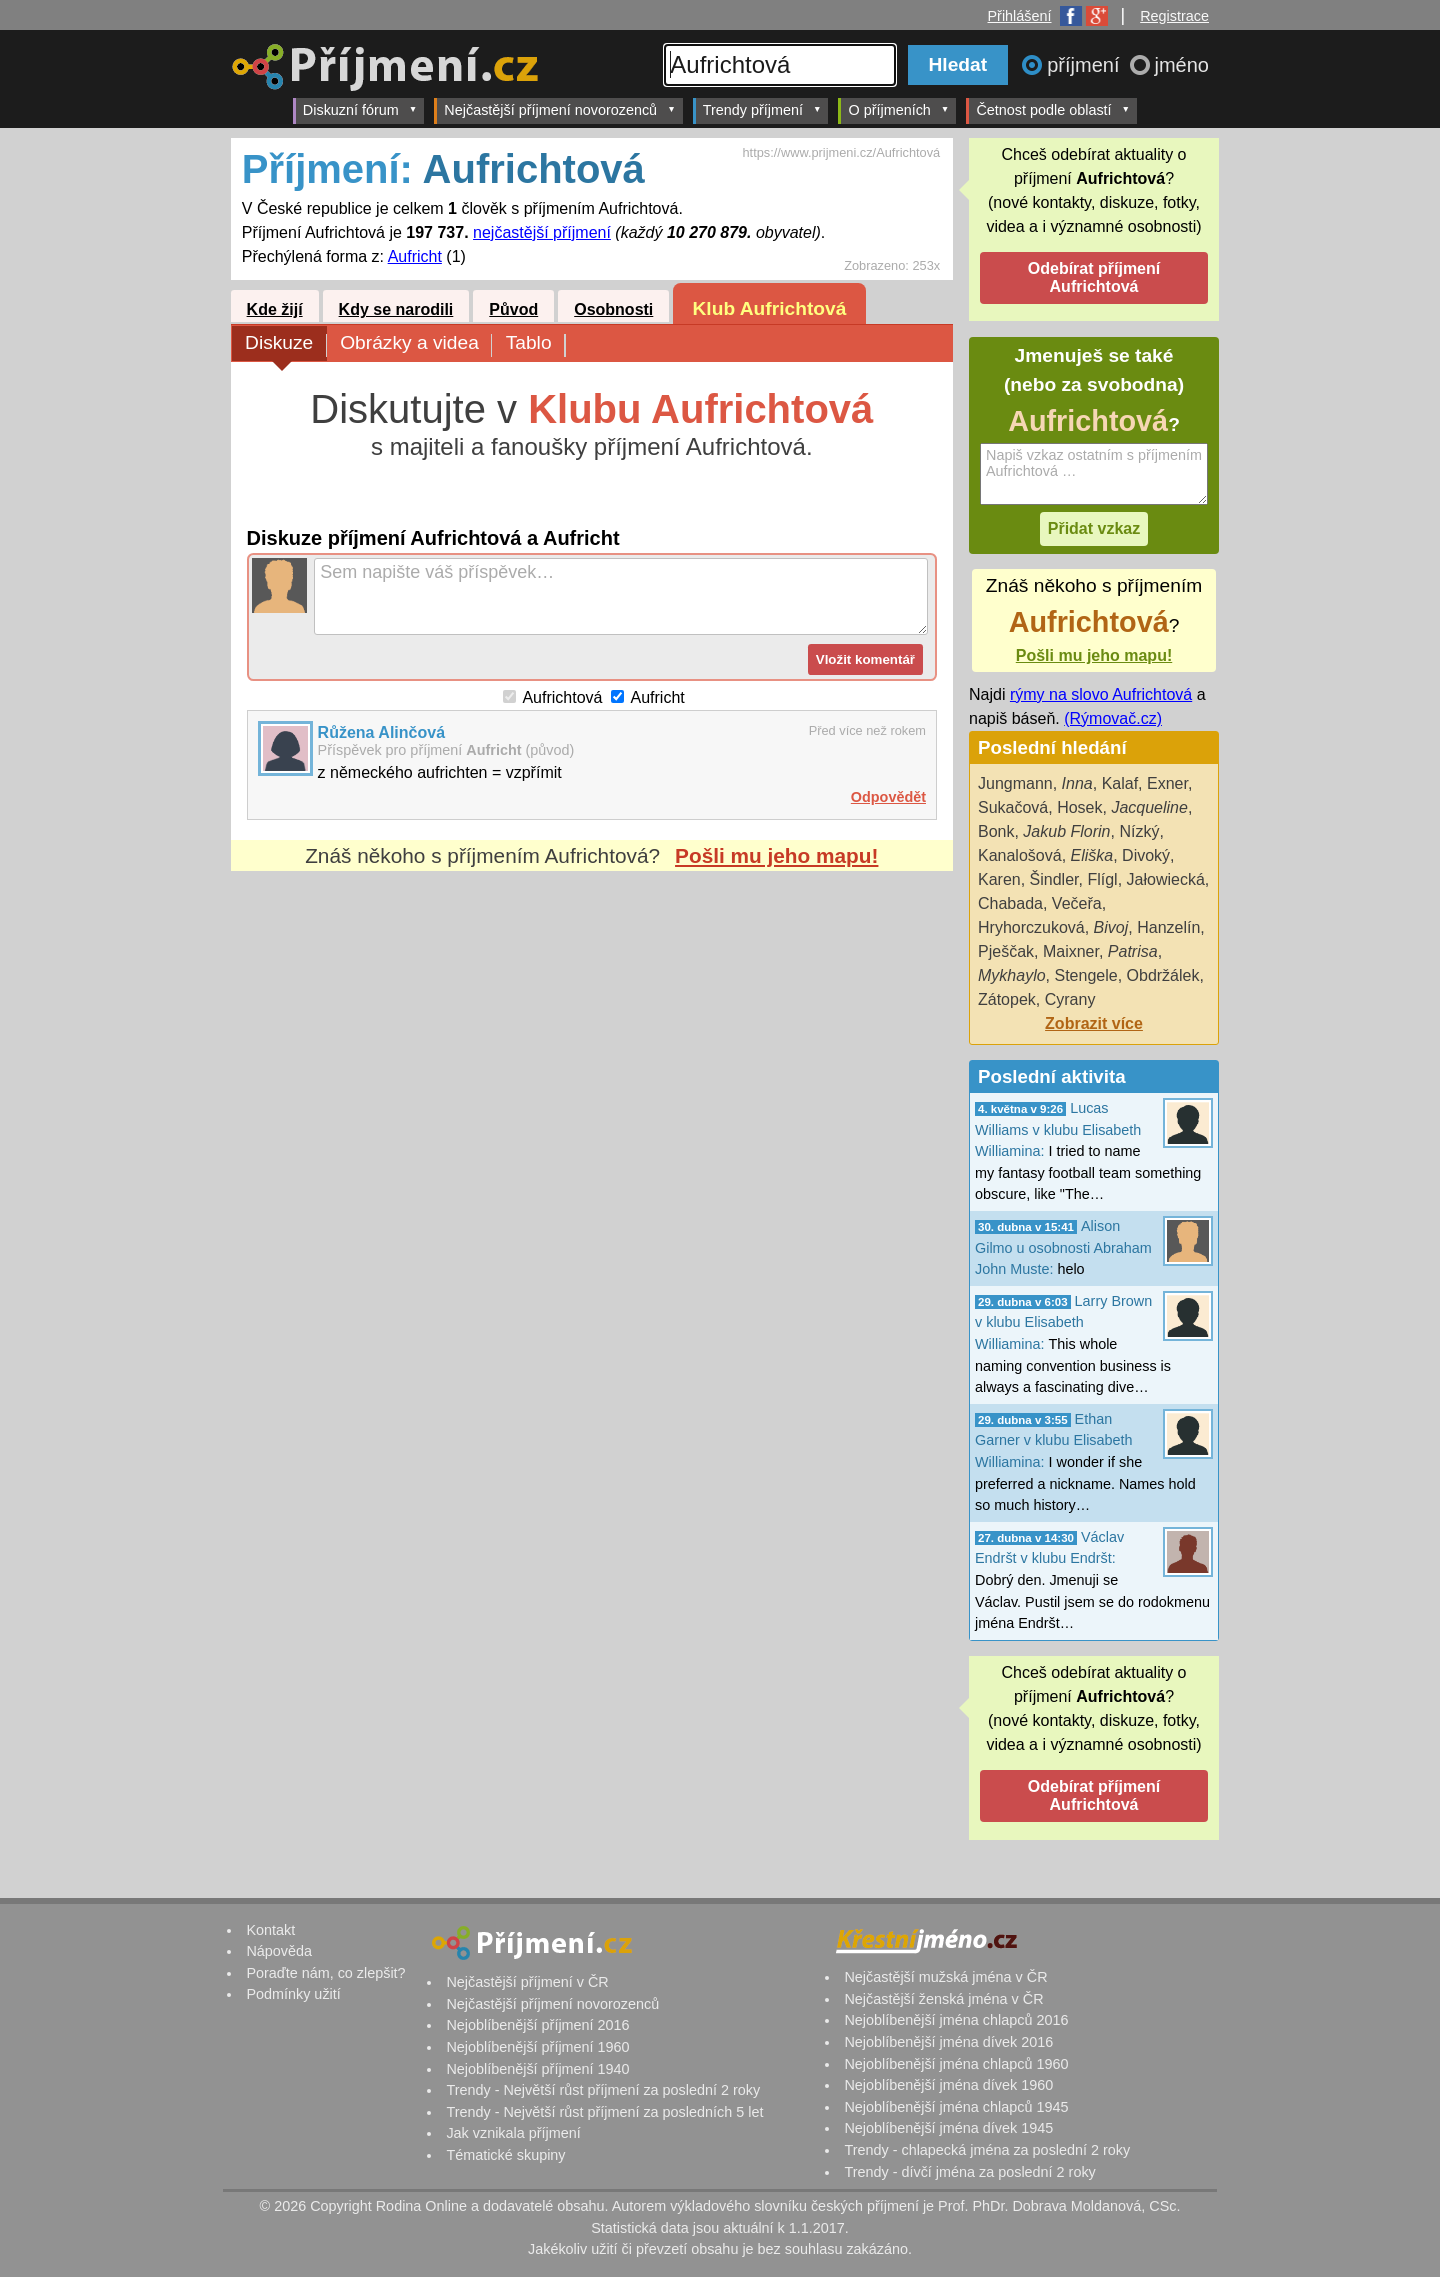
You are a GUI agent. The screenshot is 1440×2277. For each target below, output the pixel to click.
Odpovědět (888, 797)
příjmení (1086, 65)
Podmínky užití (293, 1994)
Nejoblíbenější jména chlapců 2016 (956, 2020)
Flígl (1102, 879)
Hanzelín (1168, 927)
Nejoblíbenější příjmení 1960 (537, 2047)
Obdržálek (1163, 975)
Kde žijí (275, 309)
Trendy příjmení (762, 109)
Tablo (535, 344)
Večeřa (1077, 903)
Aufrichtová (562, 697)
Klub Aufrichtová (770, 308)
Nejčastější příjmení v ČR (527, 1982)
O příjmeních (898, 109)
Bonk (996, 831)
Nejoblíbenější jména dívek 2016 (948, 2042)
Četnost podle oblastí (1053, 109)
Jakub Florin (1066, 831)
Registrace (1174, 16)
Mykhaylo (1012, 975)
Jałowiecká (1166, 879)
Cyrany (1070, 999)
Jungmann (1015, 783)
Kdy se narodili (396, 309)
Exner (1167, 783)
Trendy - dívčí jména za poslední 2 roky (969, 2172)
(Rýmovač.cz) (1113, 718)
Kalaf (1120, 783)
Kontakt (270, 1930)
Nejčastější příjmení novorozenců (559, 109)
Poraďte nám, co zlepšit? (325, 1973)
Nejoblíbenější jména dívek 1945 (948, 2128)
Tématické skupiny (505, 2155)
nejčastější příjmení (542, 232)
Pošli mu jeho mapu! (776, 855)
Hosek (1079, 807)
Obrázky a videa (416, 344)
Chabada (1010, 903)
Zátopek (1007, 999)
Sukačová (1013, 807)
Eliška (1092, 855)
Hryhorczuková (1031, 927)
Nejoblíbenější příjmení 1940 (537, 2069)
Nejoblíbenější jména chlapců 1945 (956, 2107)
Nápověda (279, 1951)
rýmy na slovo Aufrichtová (1101, 694)
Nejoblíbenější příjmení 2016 (537, 2025)
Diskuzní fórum (360, 109)
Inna (1077, 783)
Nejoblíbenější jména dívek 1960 (948, 2085)
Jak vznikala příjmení (513, 2133)
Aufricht (415, 256)
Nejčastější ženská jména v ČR (943, 1999)
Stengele (1085, 975)
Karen (999, 879)
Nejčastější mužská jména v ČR (945, 1977)
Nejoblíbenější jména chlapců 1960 (956, 2064)
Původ (513, 309)
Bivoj (1111, 927)
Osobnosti (613, 309)
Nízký (1139, 831)
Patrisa (1133, 951)
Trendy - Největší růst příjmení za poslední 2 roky (603, 2090)
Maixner (1071, 951)
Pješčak (1006, 951)
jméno (1182, 65)
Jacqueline (1149, 807)
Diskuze (286, 344)
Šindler (1054, 879)
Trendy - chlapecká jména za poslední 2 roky (987, 2150)
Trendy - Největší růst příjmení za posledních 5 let (604, 2112)
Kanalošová (1020, 855)
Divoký (1146, 855)
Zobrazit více (1094, 1023)
